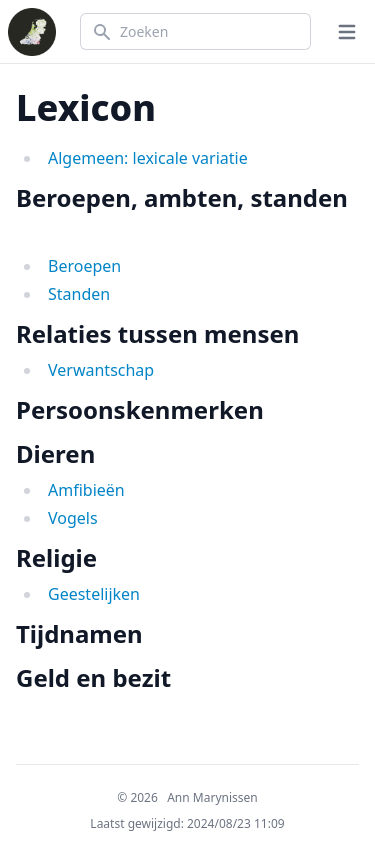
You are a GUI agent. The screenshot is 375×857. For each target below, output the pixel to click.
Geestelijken (94, 594)
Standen (79, 294)
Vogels (73, 518)
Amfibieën (86, 490)
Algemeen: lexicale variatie (148, 158)
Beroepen (84, 266)
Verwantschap (101, 370)
